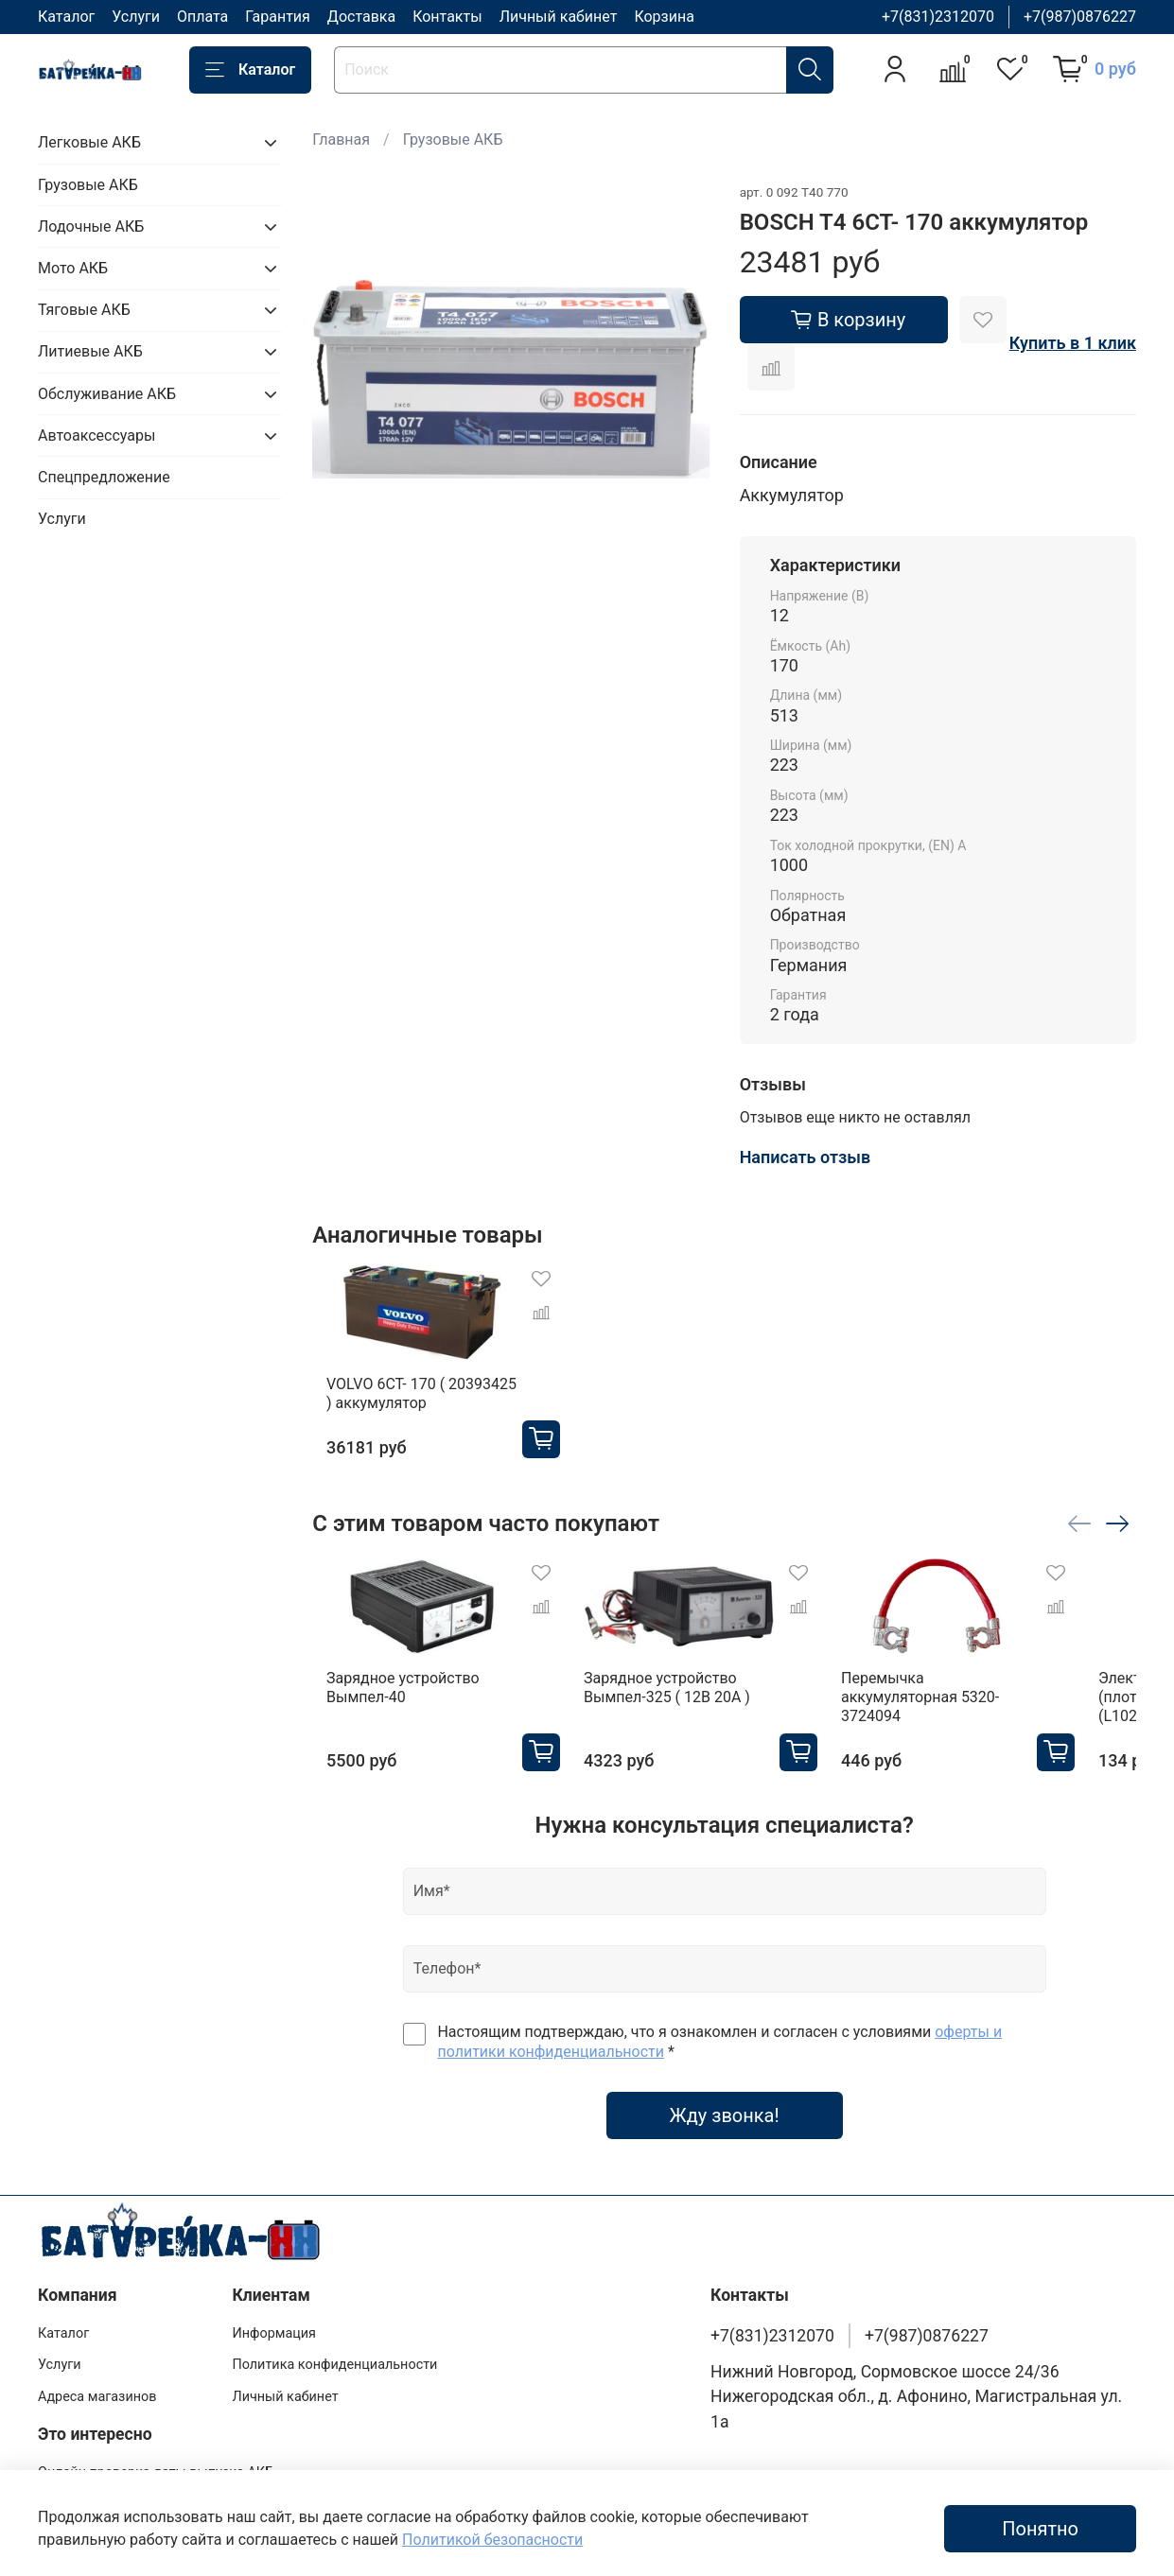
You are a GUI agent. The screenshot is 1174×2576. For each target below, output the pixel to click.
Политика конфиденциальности (334, 2365)
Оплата (202, 17)
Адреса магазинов (97, 2397)
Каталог (66, 17)
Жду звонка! (725, 2141)
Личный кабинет (558, 17)
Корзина (663, 17)
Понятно (1040, 2528)
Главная (341, 139)
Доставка (361, 17)
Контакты (447, 17)
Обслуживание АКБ (107, 394)
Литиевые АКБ (90, 351)
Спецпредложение (104, 477)
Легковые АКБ (89, 142)
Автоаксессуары (96, 435)
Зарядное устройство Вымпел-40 (388, 1712)
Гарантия (277, 17)
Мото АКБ (73, 268)
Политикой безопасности (492, 2540)
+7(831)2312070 (938, 17)
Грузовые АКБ (453, 139)
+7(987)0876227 (1080, 17)
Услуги (136, 17)
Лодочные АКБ (91, 226)
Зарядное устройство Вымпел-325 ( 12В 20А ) (678, 1712)
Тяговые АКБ (84, 310)
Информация (274, 2333)
